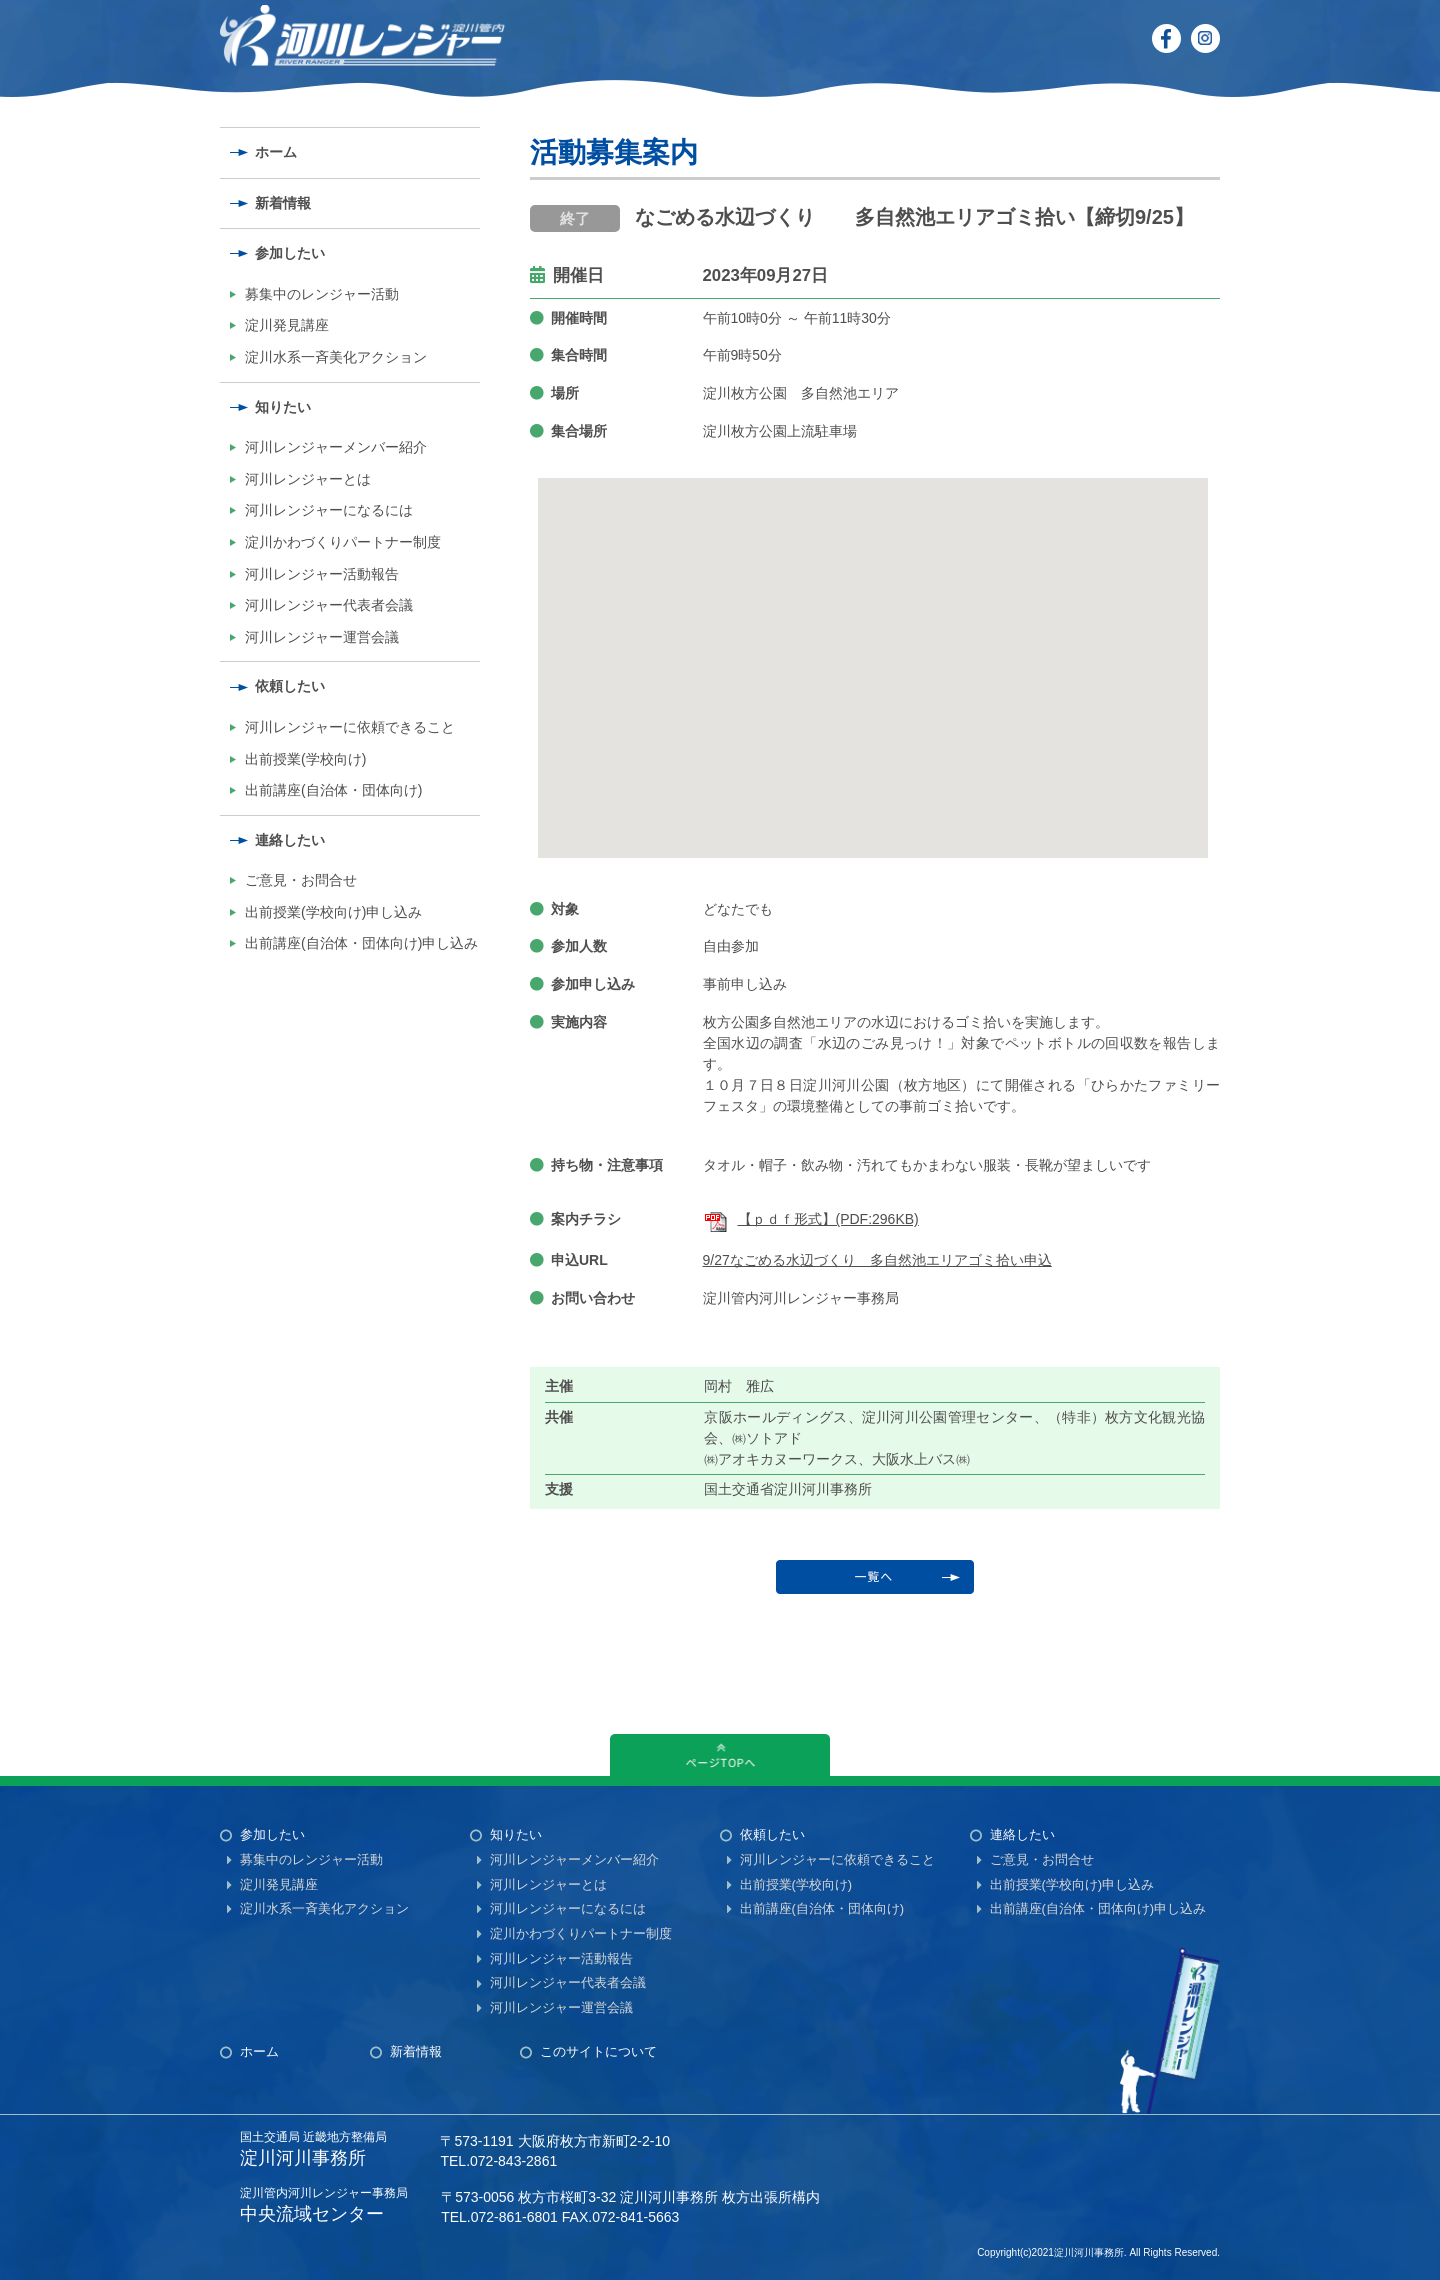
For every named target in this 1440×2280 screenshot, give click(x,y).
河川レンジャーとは (308, 479)
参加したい (290, 253)
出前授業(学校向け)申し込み (333, 912)
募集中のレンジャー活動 (322, 294)
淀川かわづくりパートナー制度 (343, 542)
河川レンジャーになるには (329, 510)
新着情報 (283, 203)
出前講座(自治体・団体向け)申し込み (361, 943)
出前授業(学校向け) (305, 759)
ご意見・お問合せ (301, 880)
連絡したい (290, 840)
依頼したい (290, 686)
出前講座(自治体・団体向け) (333, 790)
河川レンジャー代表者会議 (329, 605)
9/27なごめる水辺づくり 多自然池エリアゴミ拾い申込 (877, 1260)
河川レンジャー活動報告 (322, 574)
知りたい (283, 407)
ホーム (276, 152)
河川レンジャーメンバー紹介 (336, 447)
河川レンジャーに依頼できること (350, 727)
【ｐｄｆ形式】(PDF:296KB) (811, 1219)
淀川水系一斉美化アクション (336, 357)
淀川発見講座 (287, 325)
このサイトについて (598, 2051)
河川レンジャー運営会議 (322, 637)
